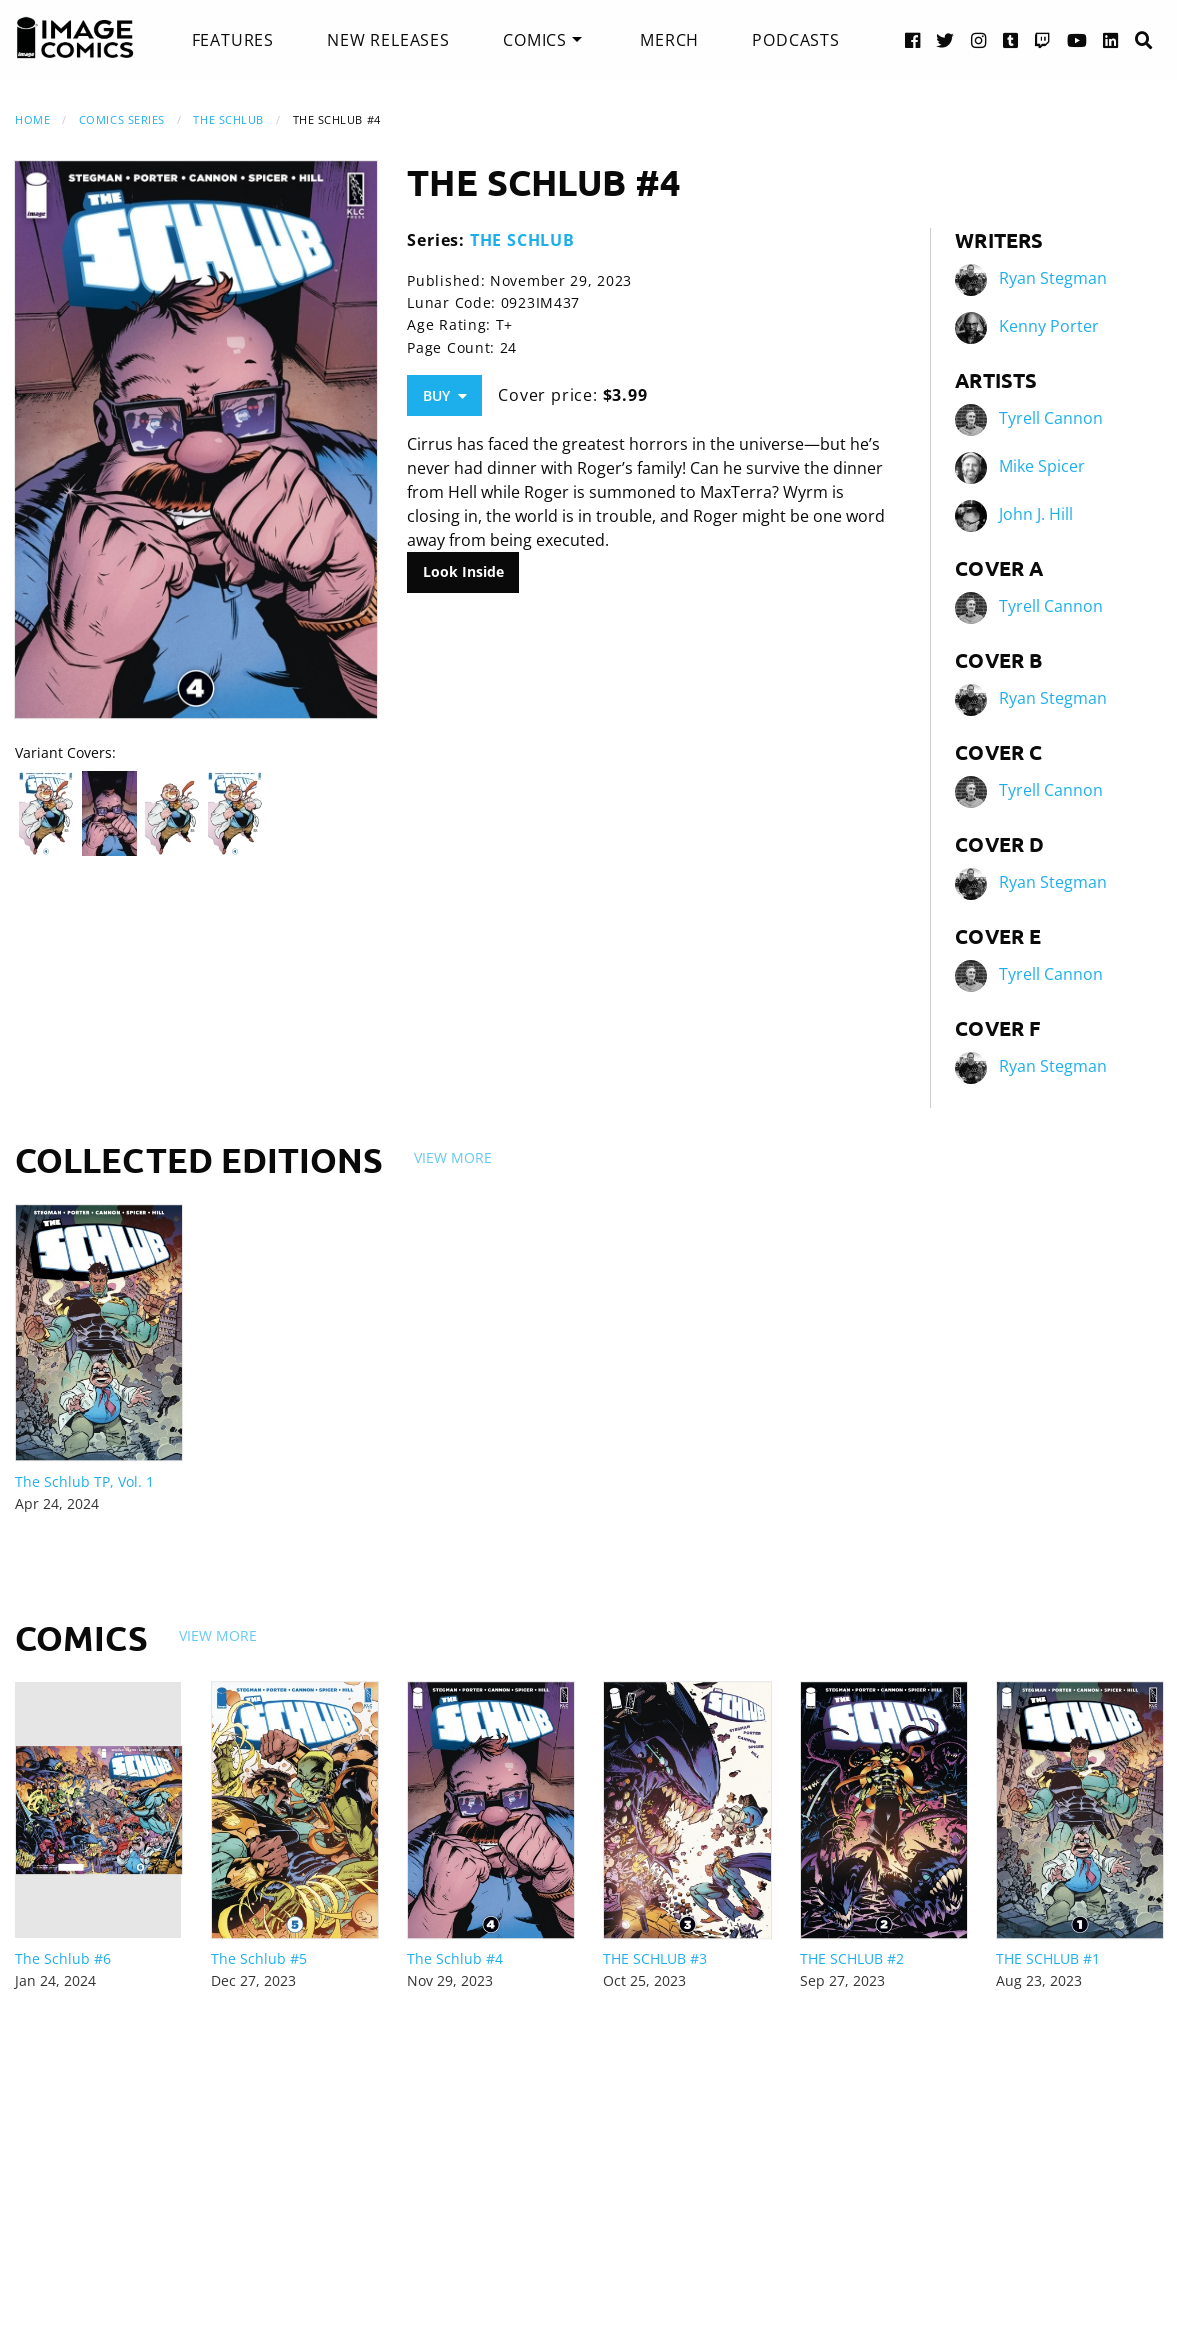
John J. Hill (1036, 514)
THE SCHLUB (228, 119)
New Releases (388, 40)
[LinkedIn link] (1111, 39)
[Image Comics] (75, 38)
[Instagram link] (979, 39)
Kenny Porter (1049, 326)
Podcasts (795, 40)
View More (453, 1157)
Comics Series (122, 119)
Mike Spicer (1042, 466)
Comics (535, 40)
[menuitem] (233, 40)
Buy (445, 395)
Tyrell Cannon (1051, 418)
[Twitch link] (1043, 39)
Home (32, 119)
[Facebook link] (913, 39)
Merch (669, 40)
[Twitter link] (945, 39)
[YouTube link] (1077, 39)
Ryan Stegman (1053, 278)
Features (233, 40)
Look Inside (463, 571)
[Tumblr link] (1011, 39)
